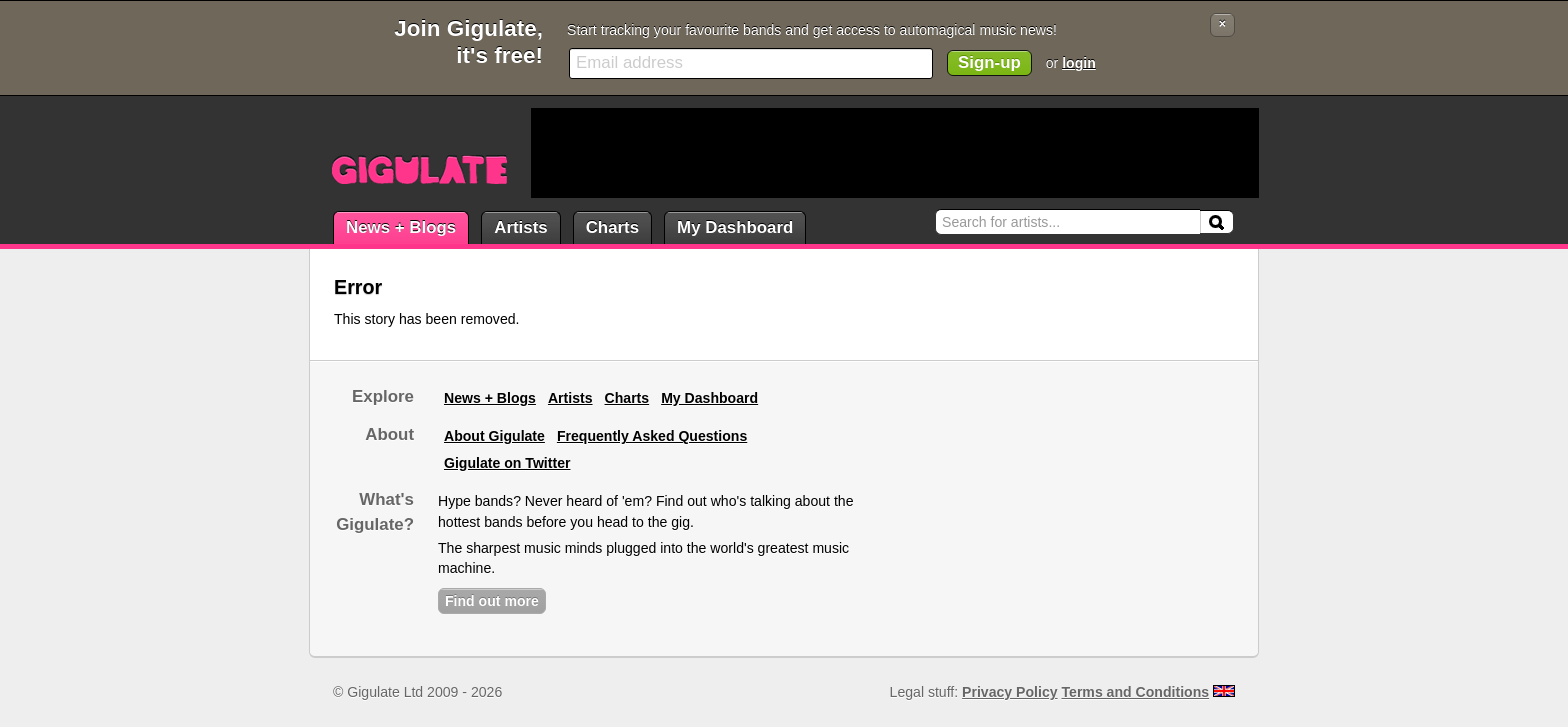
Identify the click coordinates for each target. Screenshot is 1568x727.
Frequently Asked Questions (652, 436)
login (1079, 63)
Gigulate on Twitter (507, 463)
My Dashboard (735, 227)
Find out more (492, 601)
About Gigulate (494, 436)
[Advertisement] (895, 153)
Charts (612, 227)
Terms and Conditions (1136, 692)
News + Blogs (401, 227)
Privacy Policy (1009, 692)
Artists (520, 227)
